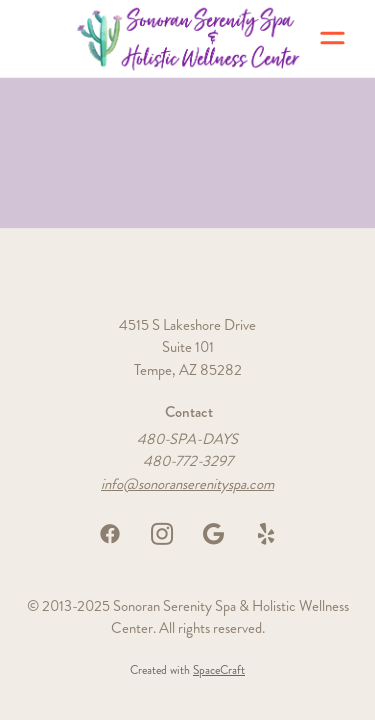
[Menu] (332, 38)
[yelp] (266, 534)
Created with (187, 670)
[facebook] (110, 534)
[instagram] (162, 534)
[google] (214, 534)
